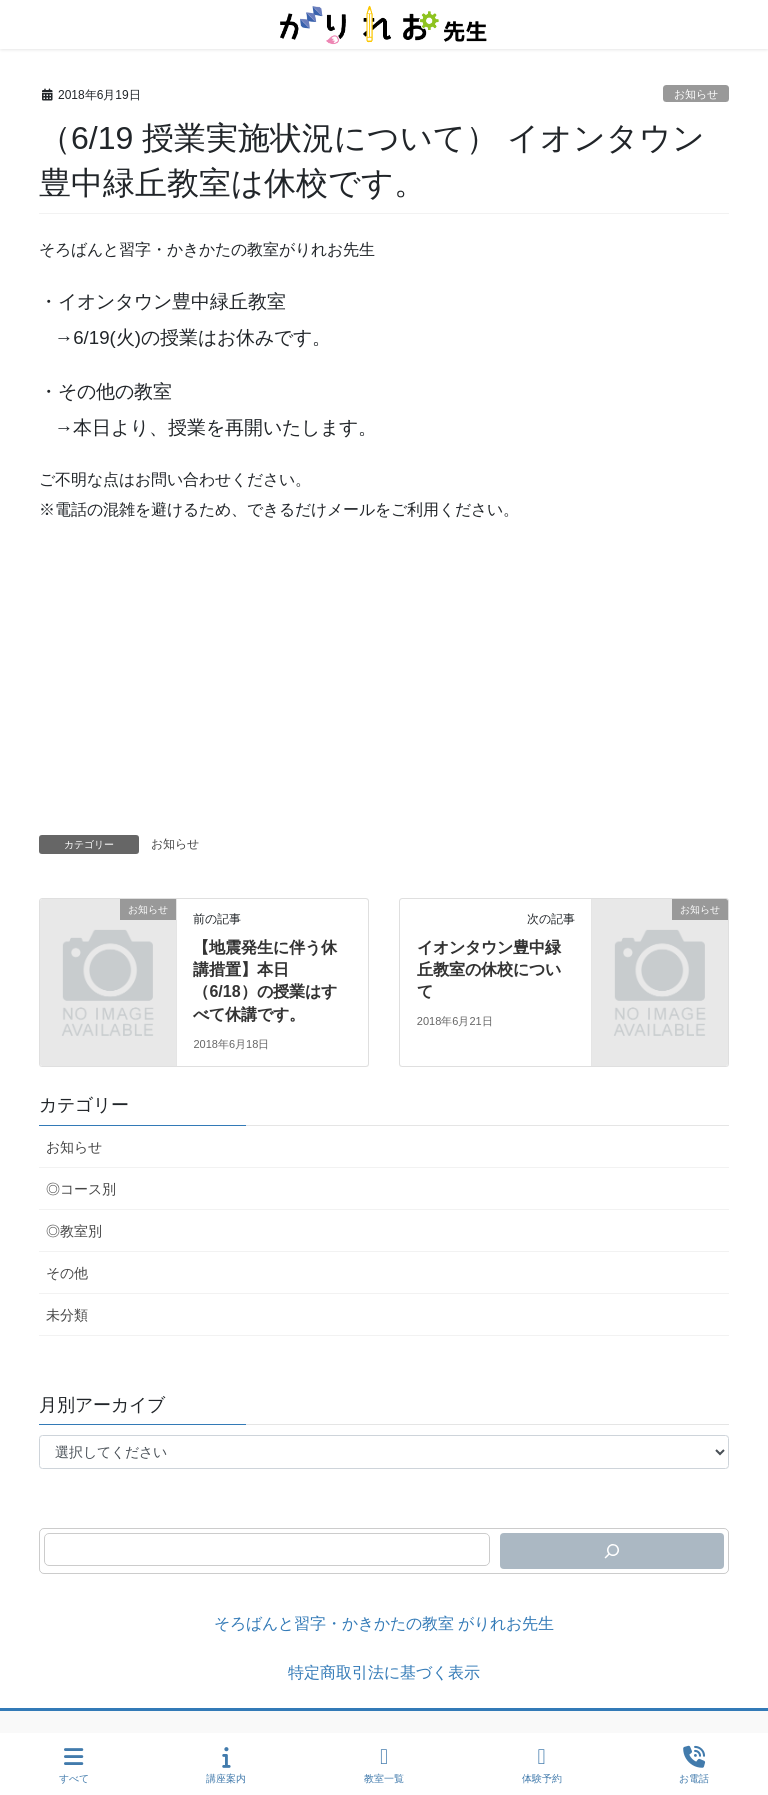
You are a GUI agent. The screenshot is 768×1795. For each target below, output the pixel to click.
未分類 (67, 1315)
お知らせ (696, 94)
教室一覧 (384, 1765)
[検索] (612, 1551)
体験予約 (542, 1765)
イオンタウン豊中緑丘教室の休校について (489, 970)
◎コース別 (81, 1189)
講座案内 (226, 1765)
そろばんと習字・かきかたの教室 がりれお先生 (384, 1623)
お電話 (694, 1765)
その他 (67, 1273)
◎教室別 (74, 1231)
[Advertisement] (384, 685)
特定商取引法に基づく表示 (384, 1672)
